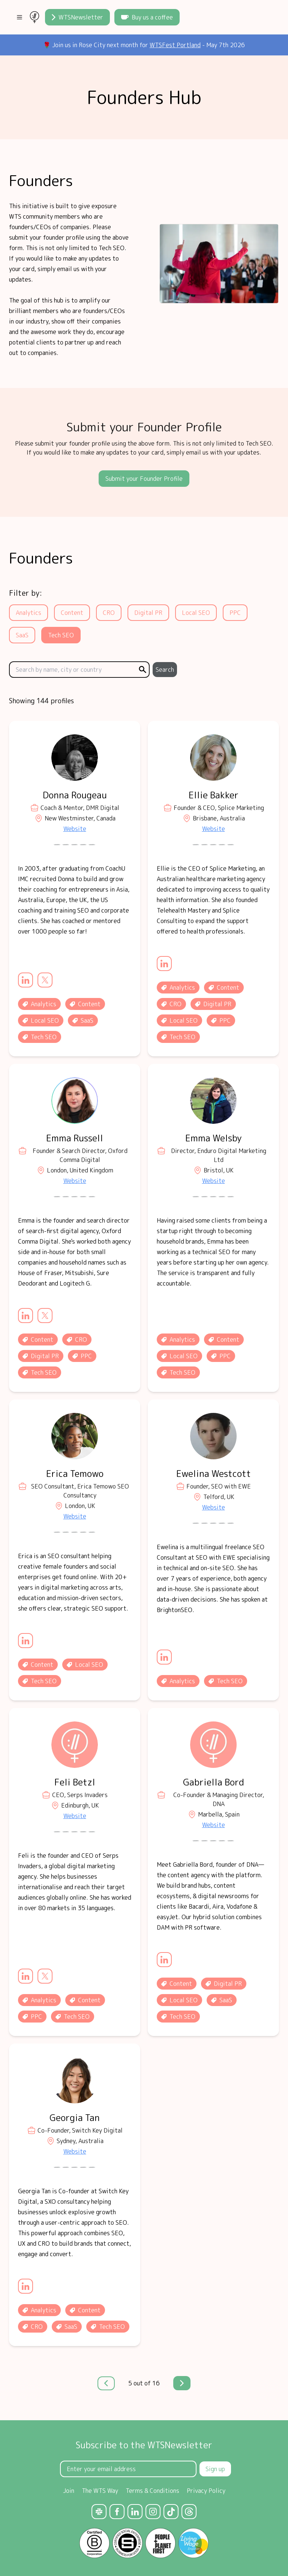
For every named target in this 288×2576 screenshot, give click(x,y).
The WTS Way (100, 2491)
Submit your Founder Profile (144, 478)
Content (72, 613)
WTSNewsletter (77, 17)
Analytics (28, 613)
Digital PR (148, 613)
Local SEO (196, 613)
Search (165, 669)
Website (74, 829)
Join (68, 2491)
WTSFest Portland (175, 45)
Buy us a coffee (147, 17)
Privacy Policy (206, 2491)
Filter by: (25, 593)
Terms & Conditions (152, 2491)
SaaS (22, 635)
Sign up (215, 2469)
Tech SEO (61, 635)
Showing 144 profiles (41, 701)
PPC (235, 613)
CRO (109, 613)
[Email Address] (128, 2469)
